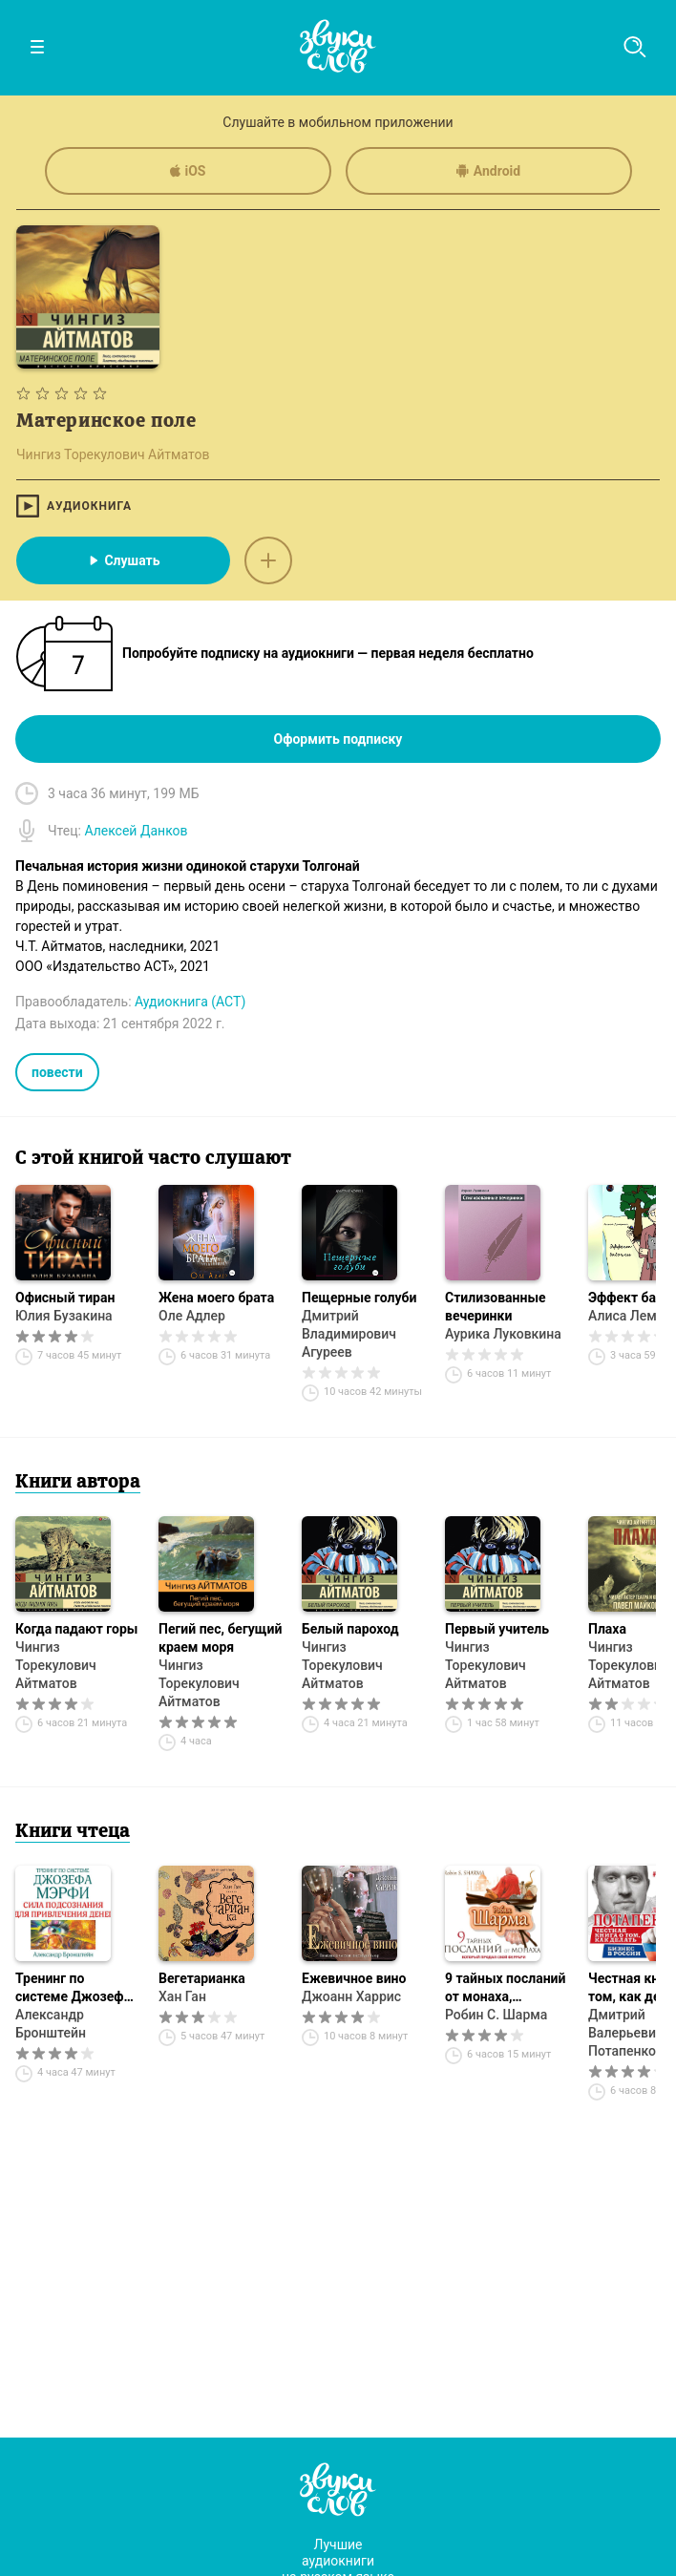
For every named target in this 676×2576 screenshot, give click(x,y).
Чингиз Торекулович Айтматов (55, 1665)
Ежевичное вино (354, 1978)
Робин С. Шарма (496, 2014)
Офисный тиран (65, 1297)
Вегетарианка (201, 1978)
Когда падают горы (76, 1628)
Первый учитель (497, 1628)
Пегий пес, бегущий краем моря (220, 1638)
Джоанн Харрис (351, 1996)
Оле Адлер (191, 1315)
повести (57, 1072)
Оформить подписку (338, 739)
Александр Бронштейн (50, 2023)
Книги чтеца (72, 1832)
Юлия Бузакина (64, 1315)
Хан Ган (182, 1996)
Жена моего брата (216, 1297)
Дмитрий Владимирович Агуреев (349, 1334)
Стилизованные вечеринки (495, 1306)
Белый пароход (350, 1628)
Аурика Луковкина (503, 1333)
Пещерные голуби (359, 1297)
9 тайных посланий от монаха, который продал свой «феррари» (505, 1988)
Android (488, 171)
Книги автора (77, 1482)
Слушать (122, 560)
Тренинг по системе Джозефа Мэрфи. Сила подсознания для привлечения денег (76, 1988)
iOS (188, 171)
